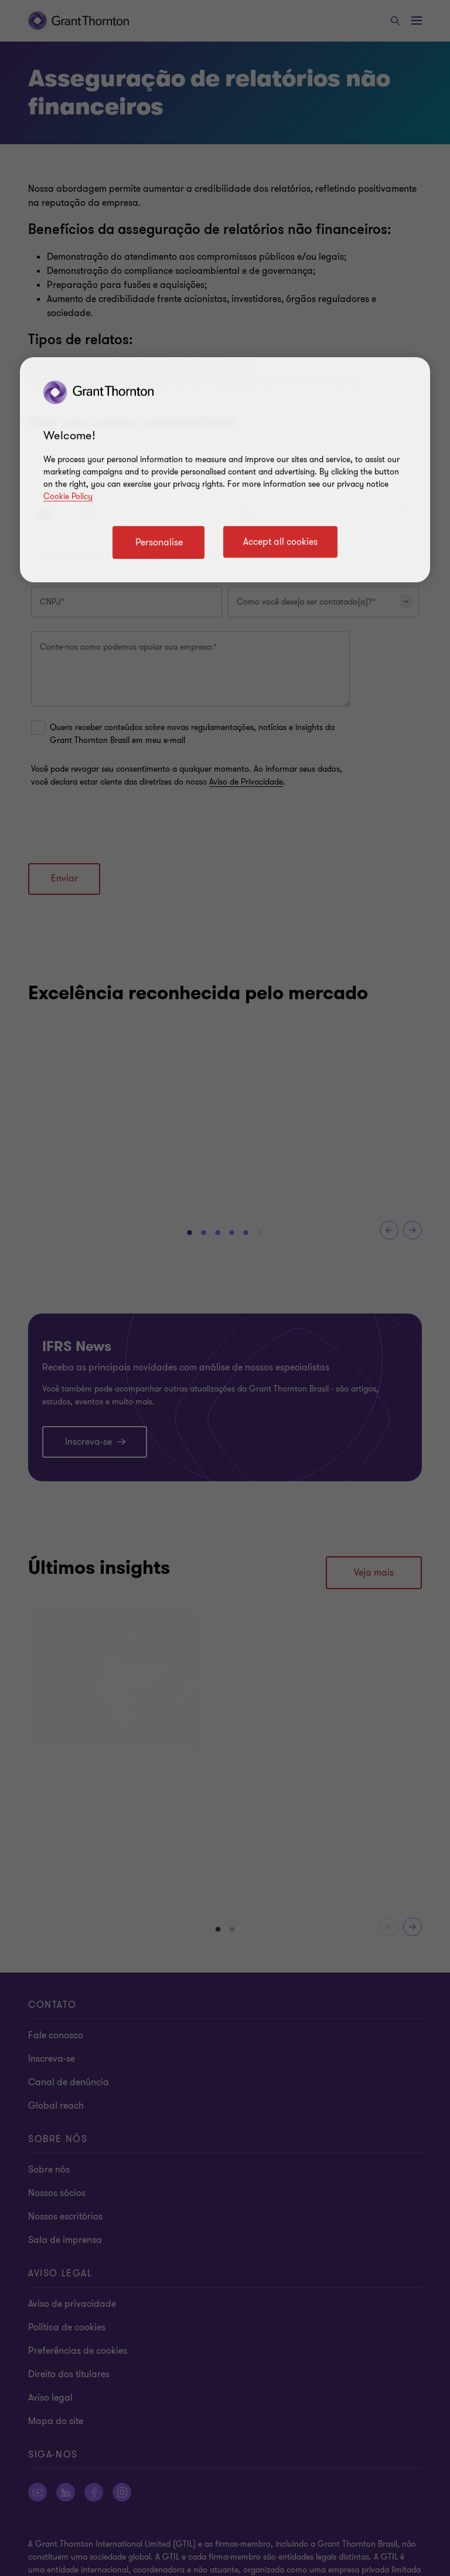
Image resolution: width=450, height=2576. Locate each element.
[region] (225, 469)
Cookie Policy (68, 496)
